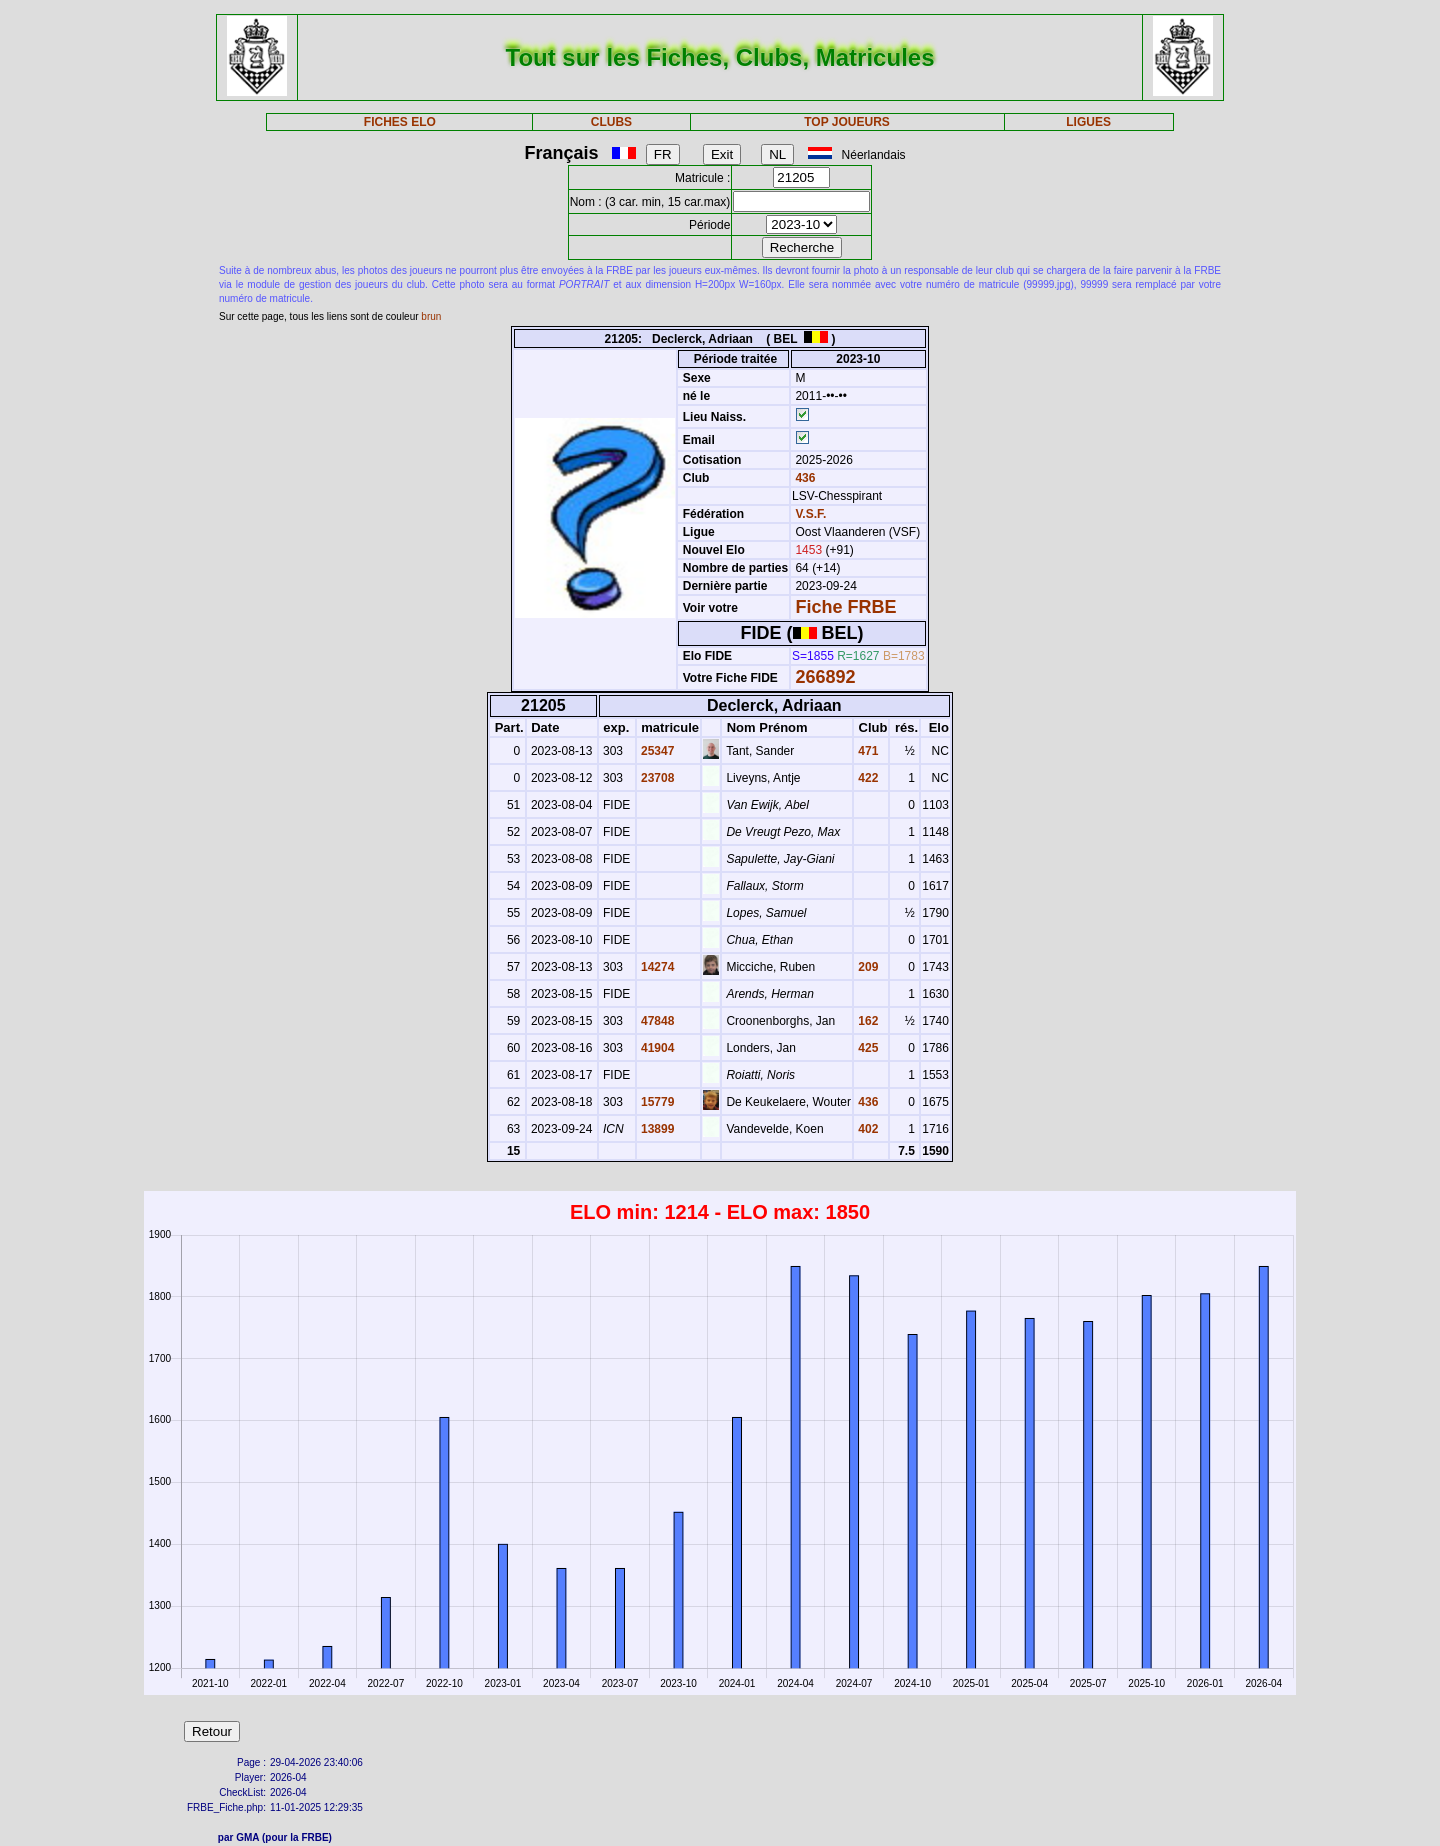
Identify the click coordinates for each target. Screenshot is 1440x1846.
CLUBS (611, 122)
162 (866, 1021)
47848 (656, 1021)
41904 (656, 1048)
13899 (656, 1129)
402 (866, 1129)
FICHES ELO (400, 122)
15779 (656, 1102)
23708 (656, 778)
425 (866, 1048)
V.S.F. (810, 514)
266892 (825, 677)
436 (803, 478)
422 (866, 778)
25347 (656, 751)
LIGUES (1088, 122)
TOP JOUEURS (847, 122)
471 (866, 751)
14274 (656, 967)
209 (866, 967)
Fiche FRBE (845, 607)
